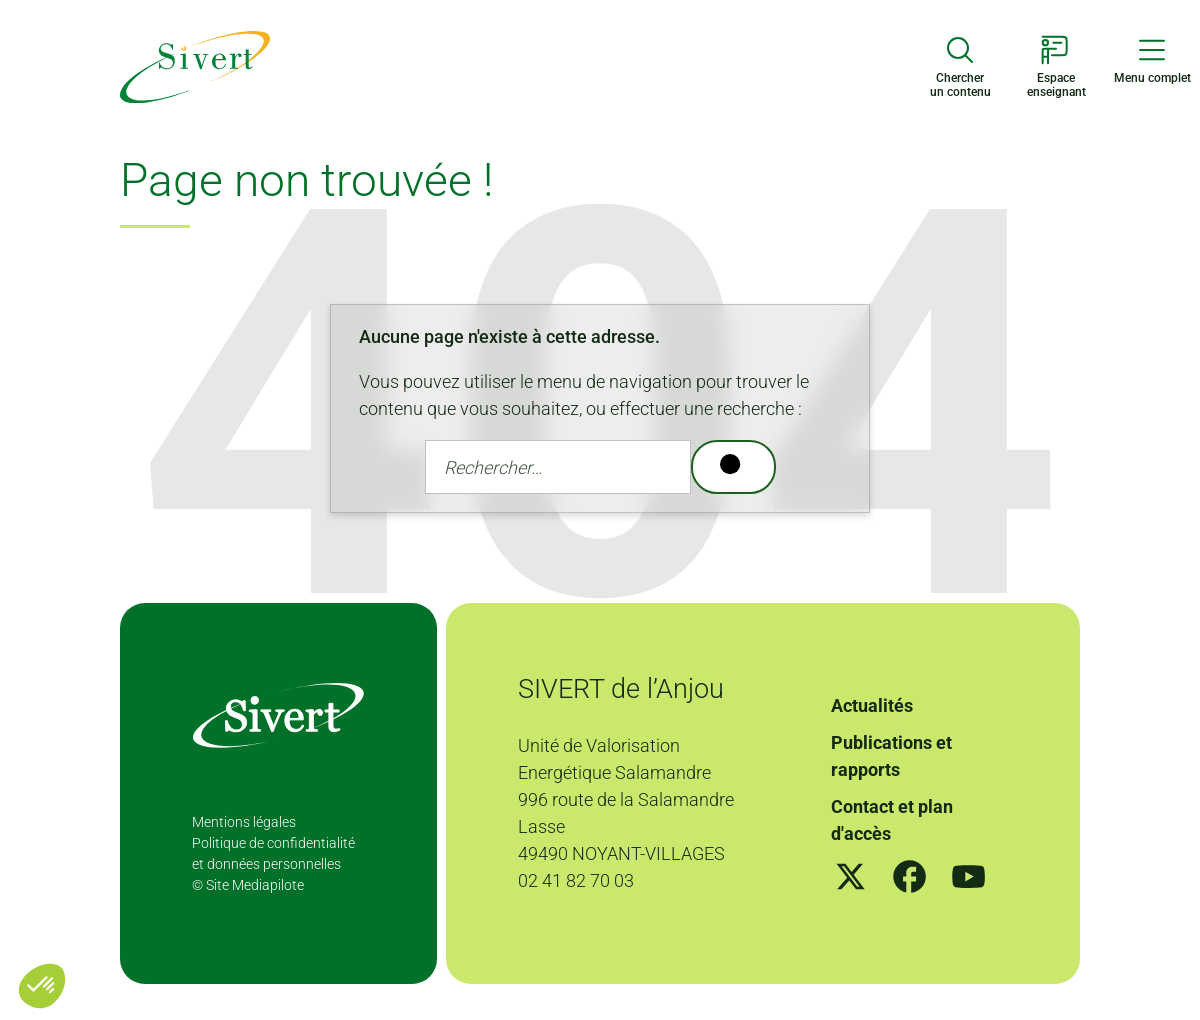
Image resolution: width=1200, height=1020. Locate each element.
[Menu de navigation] (1152, 60)
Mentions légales (244, 822)
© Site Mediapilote (248, 885)
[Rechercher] (733, 467)
